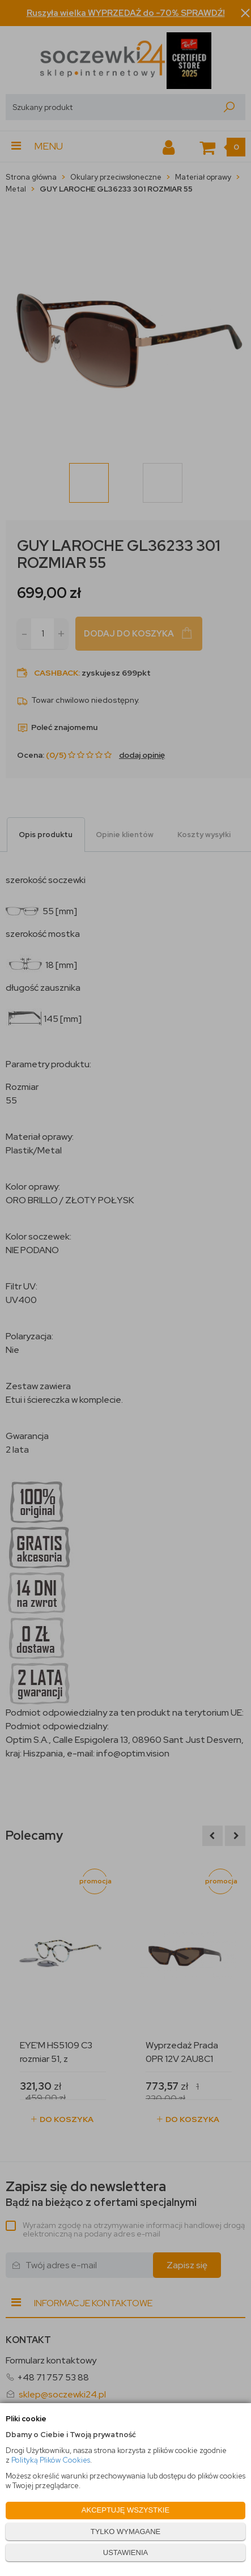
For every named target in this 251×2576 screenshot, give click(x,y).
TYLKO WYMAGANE (126, 2531)
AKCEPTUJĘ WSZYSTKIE (125, 2510)
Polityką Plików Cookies (50, 2460)
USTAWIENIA (125, 2552)
